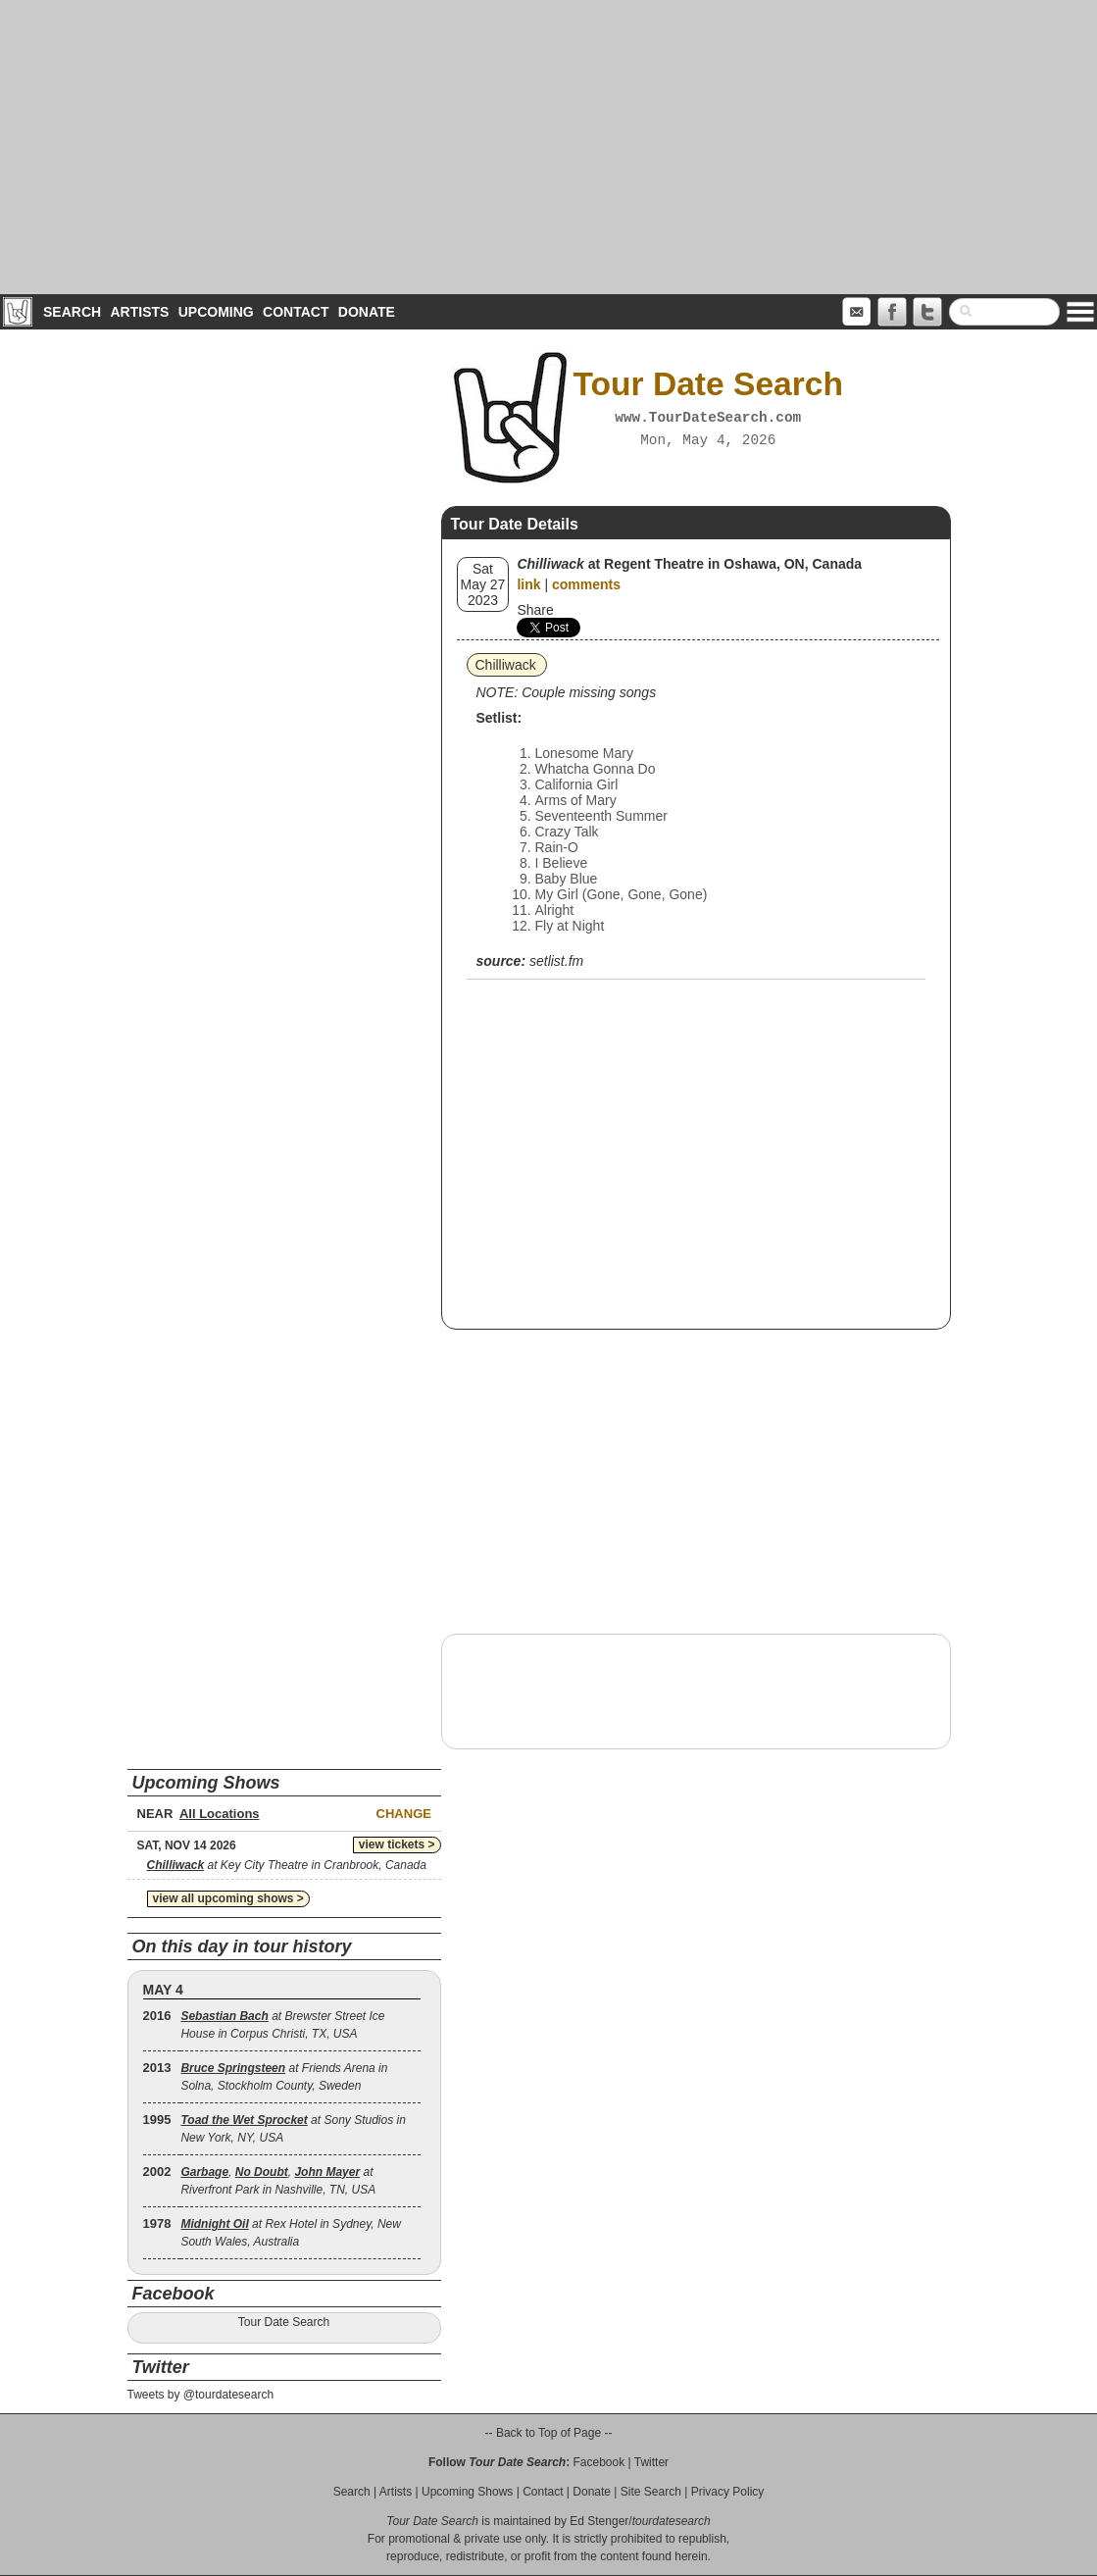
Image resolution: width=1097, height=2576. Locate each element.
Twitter (651, 2462)
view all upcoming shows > (228, 1898)
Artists (139, 312)
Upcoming (216, 312)
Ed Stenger (599, 2521)
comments (586, 584)
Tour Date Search (283, 2322)
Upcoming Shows (467, 2492)
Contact (295, 312)
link (528, 584)
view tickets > (397, 1844)
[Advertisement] (548, 147)
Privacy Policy (728, 2492)
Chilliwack (505, 665)
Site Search (651, 2492)
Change (403, 1813)
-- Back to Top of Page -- (549, 2433)
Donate (366, 312)
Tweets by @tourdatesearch (200, 2394)
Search (72, 312)
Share (535, 610)
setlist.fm (556, 961)
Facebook (598, 2462)
